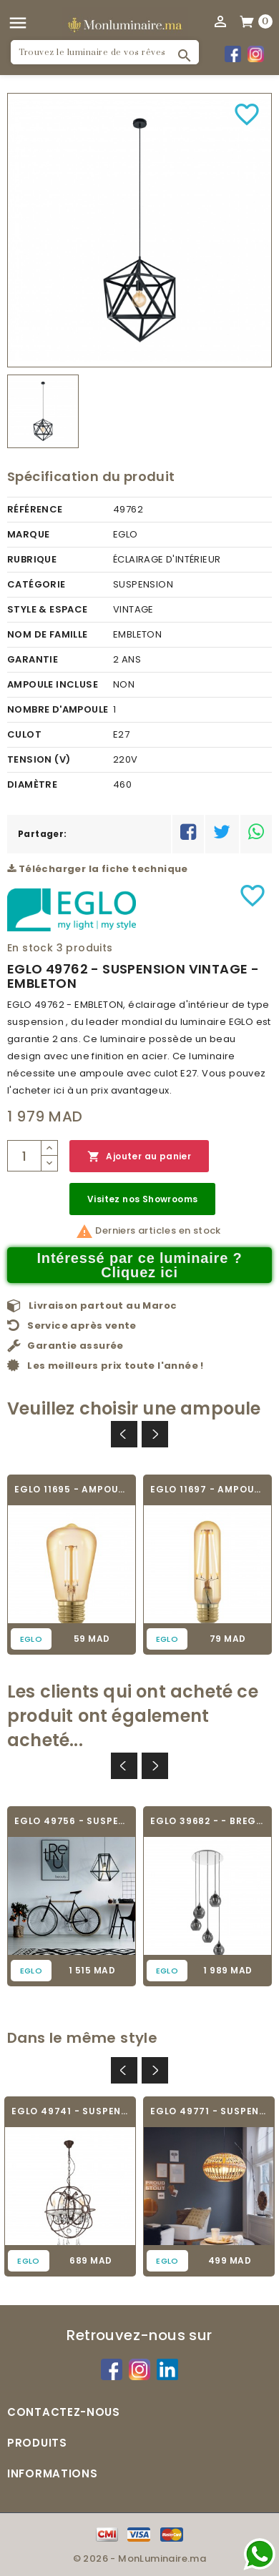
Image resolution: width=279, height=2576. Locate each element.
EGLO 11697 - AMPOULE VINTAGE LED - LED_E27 (207, 1489)
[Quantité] (24, 1155)
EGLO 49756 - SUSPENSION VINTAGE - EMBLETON (71, 1821)
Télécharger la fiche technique (97, 869)
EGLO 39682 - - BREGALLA (207, 1821)
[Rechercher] (105, 52)
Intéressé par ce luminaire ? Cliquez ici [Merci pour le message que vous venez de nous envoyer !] (140, 1265)
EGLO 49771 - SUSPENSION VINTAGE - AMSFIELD (209, 2111)
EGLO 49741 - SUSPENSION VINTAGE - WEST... (70, 2111)
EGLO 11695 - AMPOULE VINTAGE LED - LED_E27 (71, 1489)
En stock (30, 948)
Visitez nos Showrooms (142, 1199)
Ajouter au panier (139, 1157)
